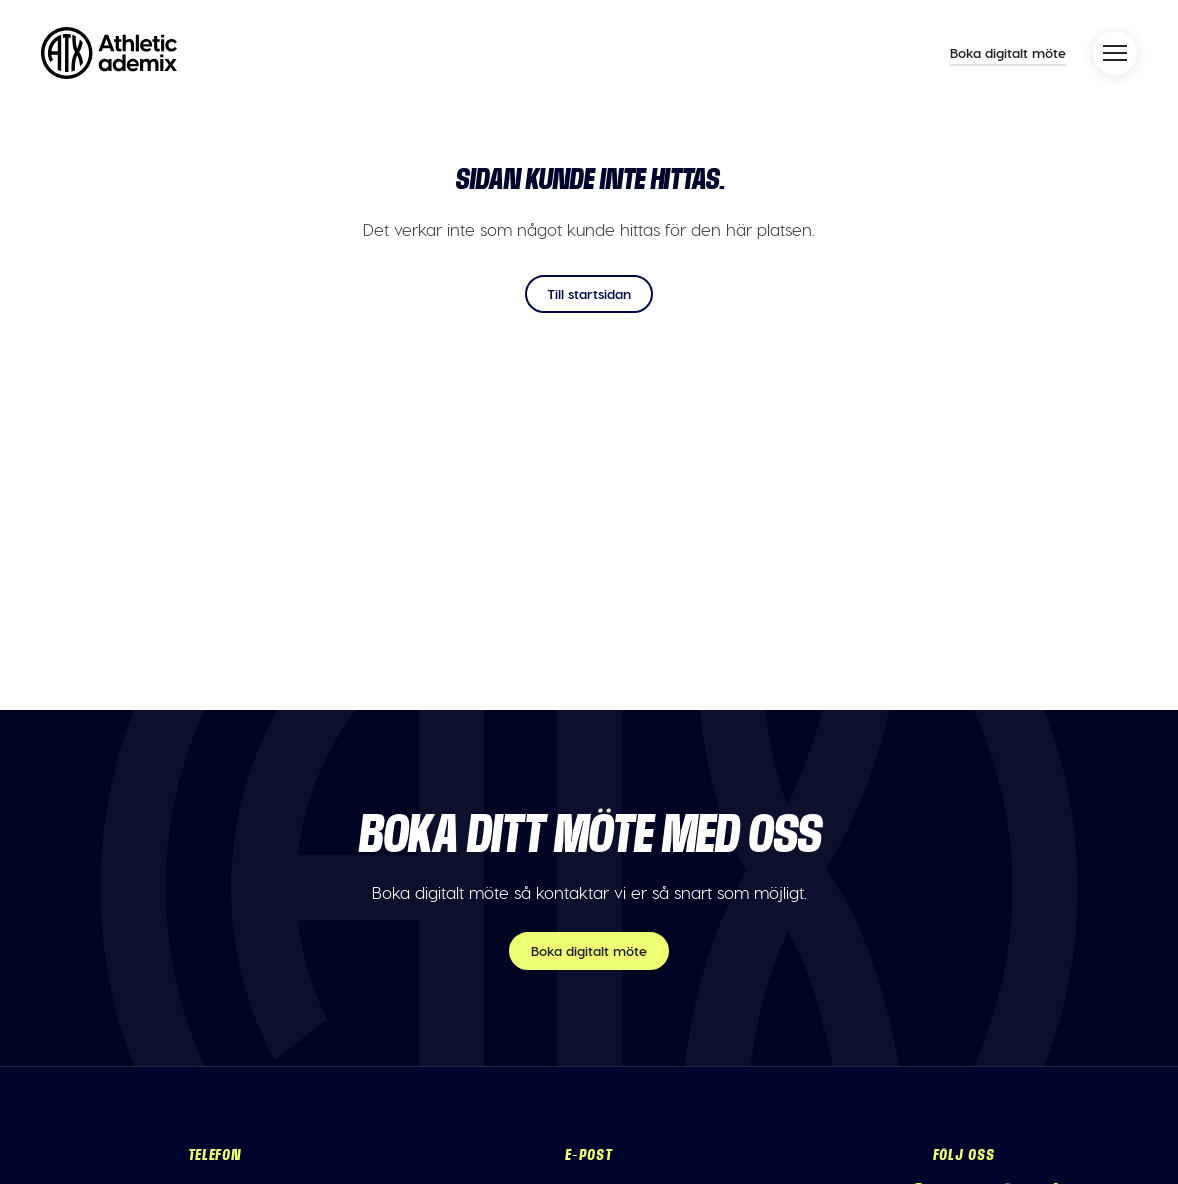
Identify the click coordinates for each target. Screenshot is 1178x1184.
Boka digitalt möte (1008, 52)
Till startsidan (589, 293)
